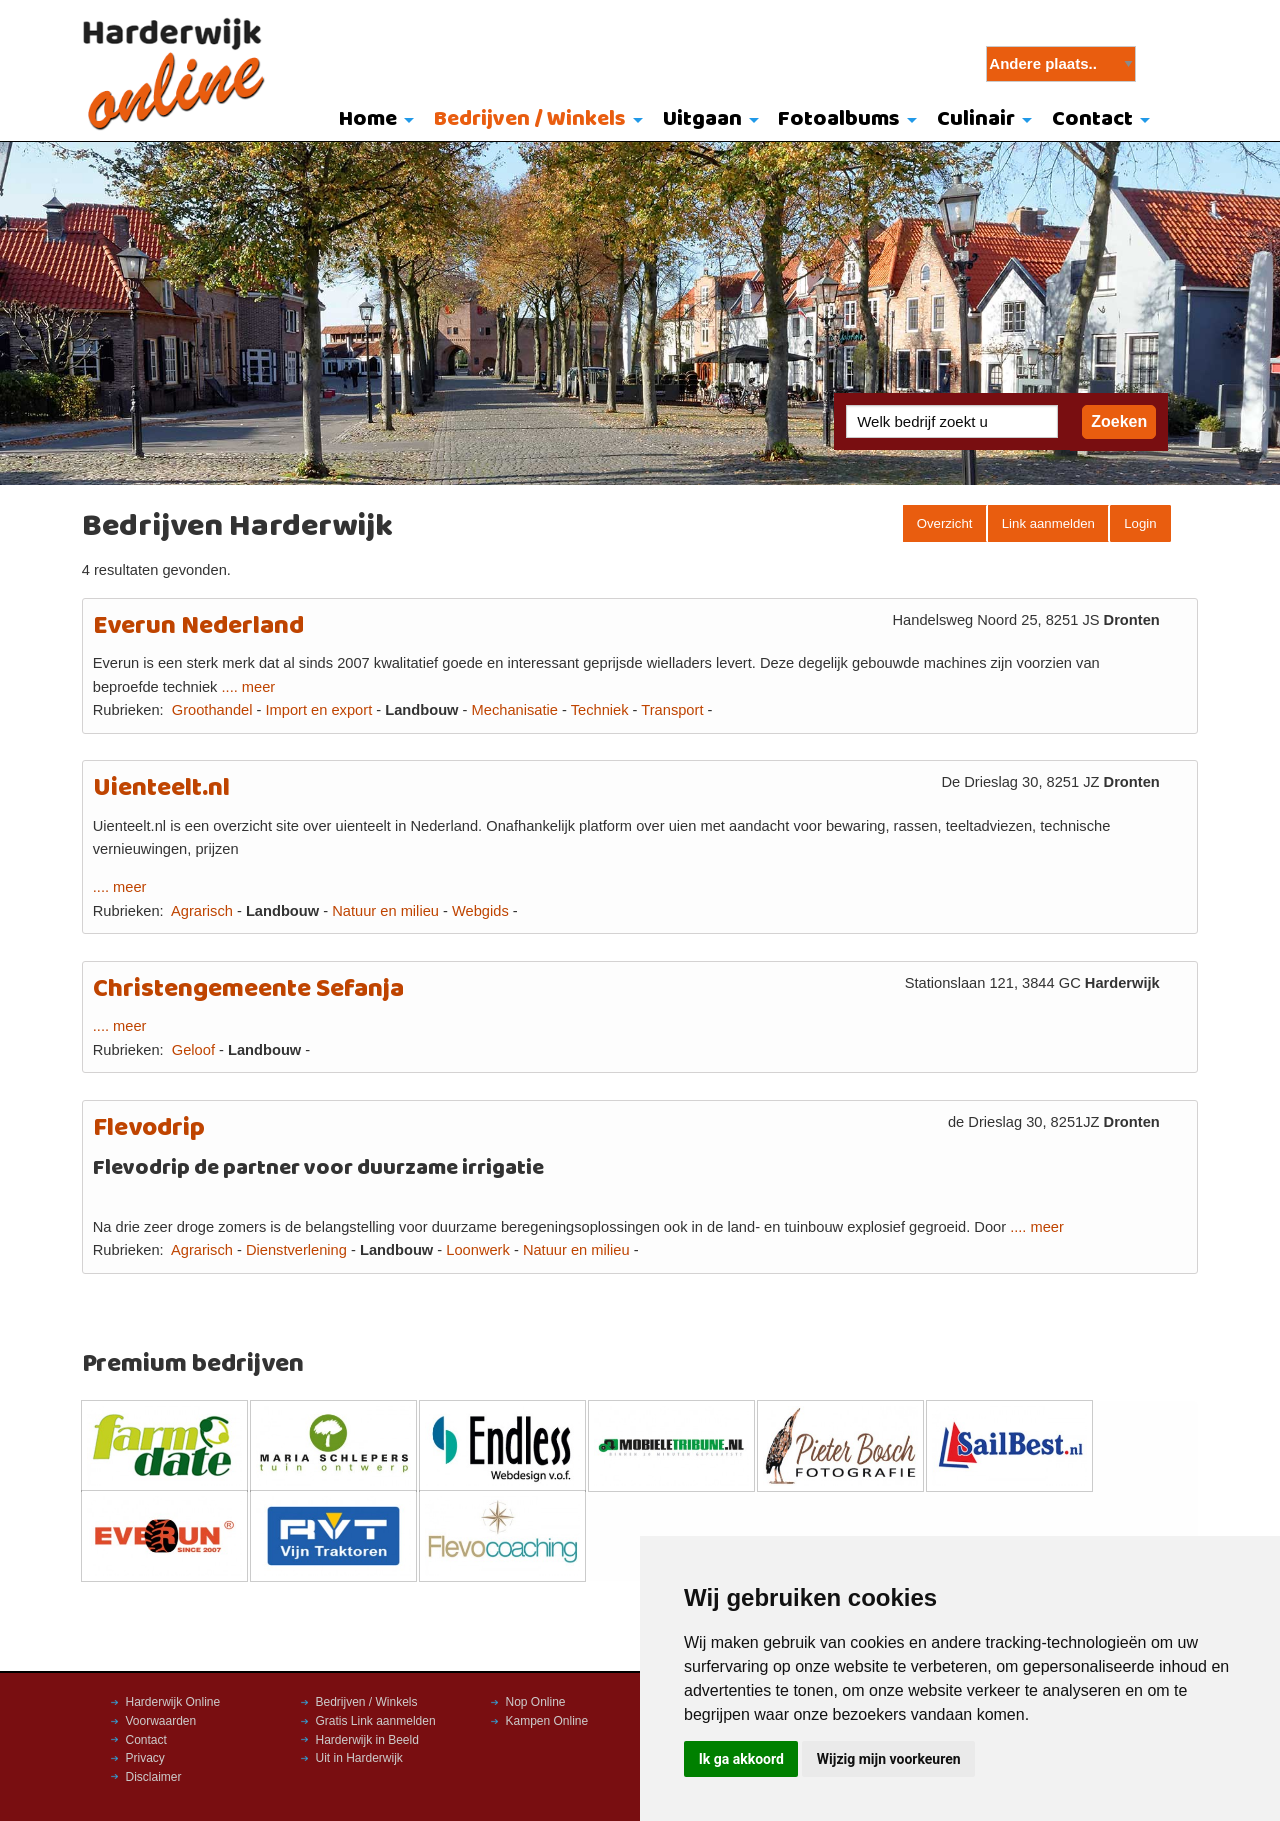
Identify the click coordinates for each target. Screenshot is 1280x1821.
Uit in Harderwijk (359, 1758)
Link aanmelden (1048, 523)
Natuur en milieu (385, 911)
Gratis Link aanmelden (376, 1721)
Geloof (193, 1050)
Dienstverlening (296, 1250)
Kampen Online (547, 1721)
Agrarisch (202, 911)
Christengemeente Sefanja (248, 989)
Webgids (480, 911)
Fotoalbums (839, 119)
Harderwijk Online (173, 1702)
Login (1140, 523)
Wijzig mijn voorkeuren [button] (889, 1759)
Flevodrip (149, 1128)
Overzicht (945, 523)
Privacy (145, 1758)
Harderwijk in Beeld (367, 1740)
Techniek (600, 710)
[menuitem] (372, 121)
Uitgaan (702, 119)
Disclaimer (154, 1777)
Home (368, 119)
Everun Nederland (198, 626)
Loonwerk (478, 1250)
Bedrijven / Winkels (530, 119)
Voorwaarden (161, 1721)
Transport (672, 710)
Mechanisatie (515, 710)
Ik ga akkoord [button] (741, 1759)
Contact (1092, 119)
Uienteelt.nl (161, 788)
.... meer (249, 687)
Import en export (318, 710)
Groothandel (212, 710)
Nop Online (536, 1702)
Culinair (976, 119)
